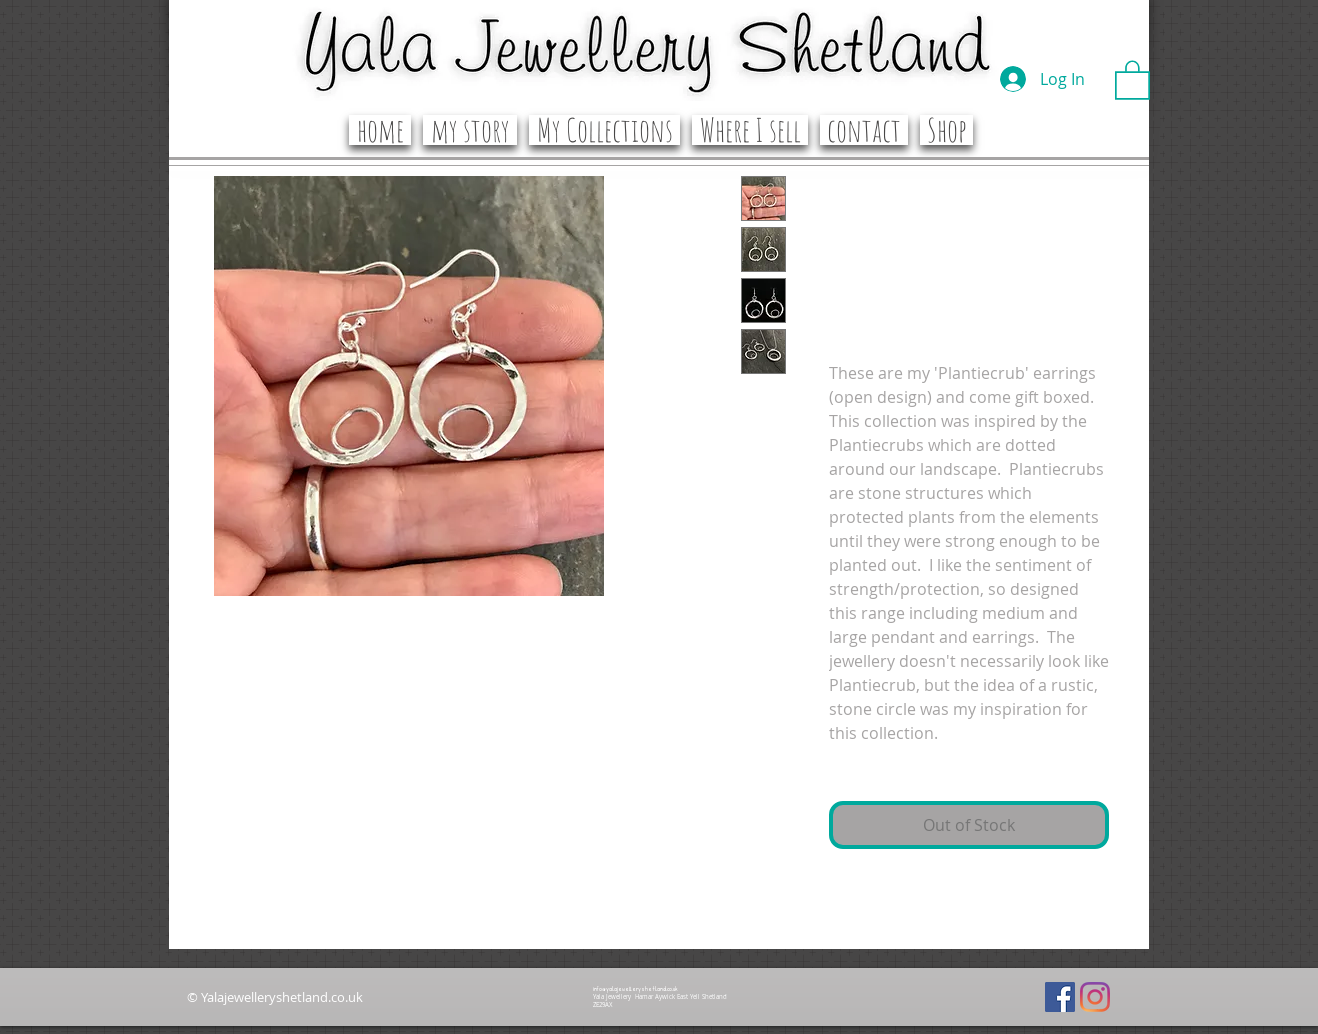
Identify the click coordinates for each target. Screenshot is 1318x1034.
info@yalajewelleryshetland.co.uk (635, 989)
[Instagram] (1095, 997)
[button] (1132, 79)
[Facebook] (1060, 997)
